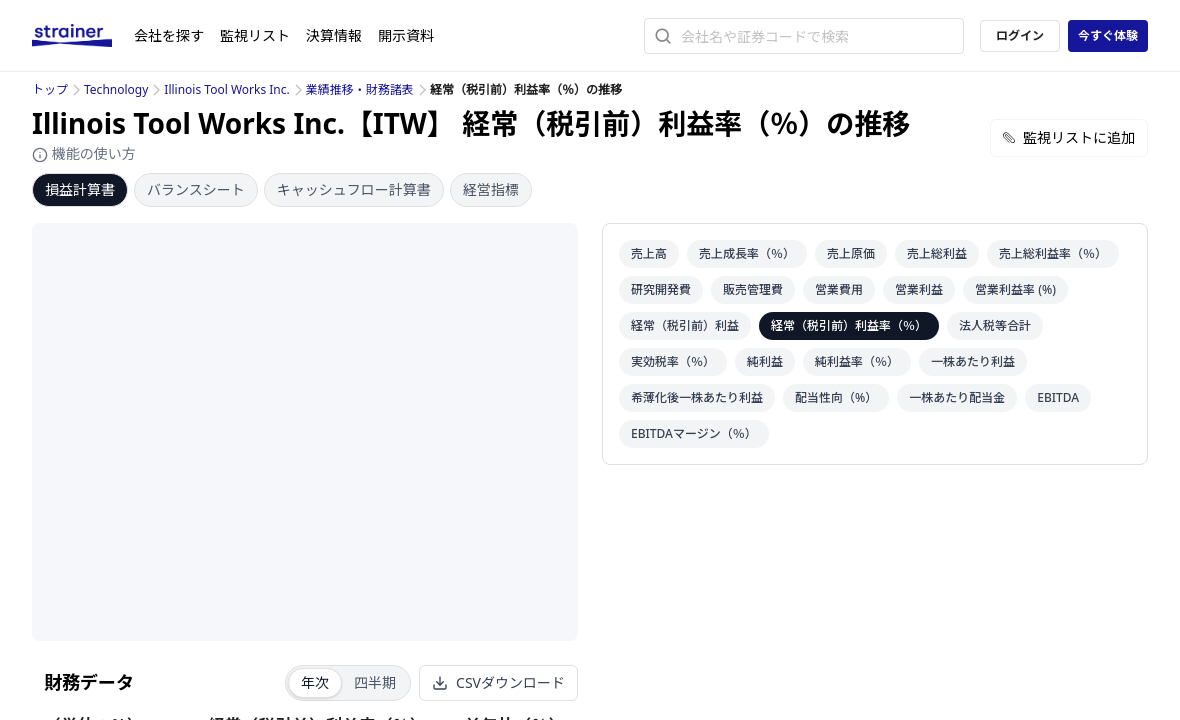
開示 (406, 35)
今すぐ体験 (1108, 35)
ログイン (1020, 35)
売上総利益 (937, 253)
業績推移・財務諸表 (360, 89)
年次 (315, 682)
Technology (116, 89)
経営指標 (491, 189)
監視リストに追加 (1069, 137)
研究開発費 (661, 289)
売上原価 (851, 253)
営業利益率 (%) (1015, 289)
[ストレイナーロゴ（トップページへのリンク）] (83, 36)
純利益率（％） (857, 361)
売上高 (649, 253)
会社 (169, 35)
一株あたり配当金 (957, 397)
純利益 (765, 361)
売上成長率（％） (747, 253)
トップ (50, 89)
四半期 (375, 682)
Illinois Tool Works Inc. (226, 89)
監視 (255, 35)
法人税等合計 (995, 325)
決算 (334, 35)
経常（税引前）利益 (685, 325)
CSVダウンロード (498, 682)
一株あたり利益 (973, 361)
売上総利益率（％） (1053, 253)
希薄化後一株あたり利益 (697, 397)
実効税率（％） (673, 361)
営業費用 (839, 289)
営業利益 (919, 289)
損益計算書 (80, 189)
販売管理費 (753, 289)
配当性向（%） (836, 397)
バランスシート (196, 189)
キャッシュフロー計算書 (354, 189)
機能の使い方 (84, 153)
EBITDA (1058, 397)
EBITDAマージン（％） (694, 433)
